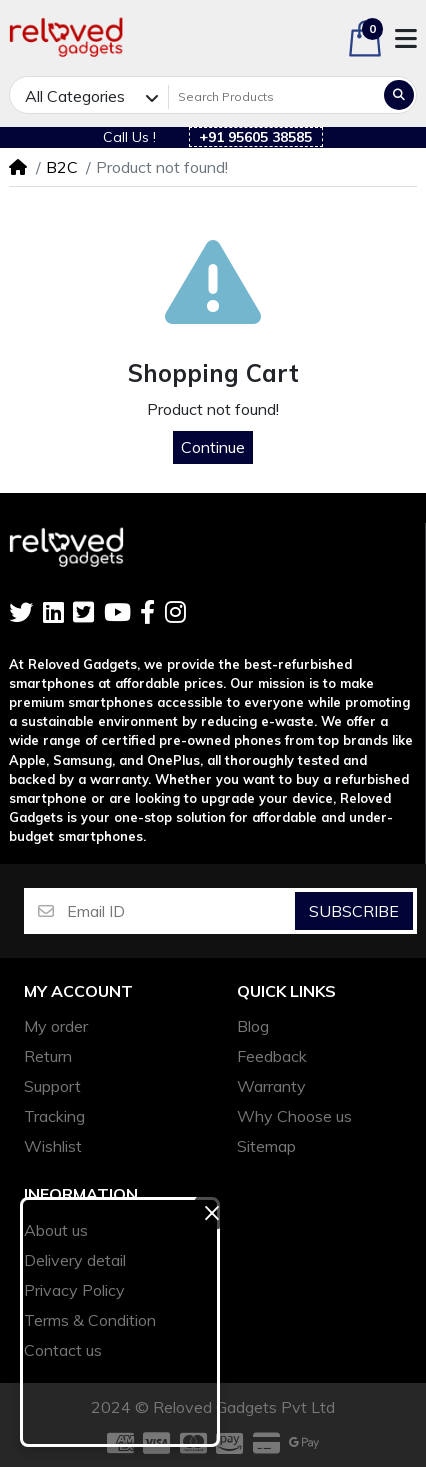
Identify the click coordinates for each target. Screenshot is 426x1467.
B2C (62, 167)
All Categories (75, 96)
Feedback (272, 1056)
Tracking (54, 1116)
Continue (213, 447)
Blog (253, 1026)
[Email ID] (179, 911)
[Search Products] (274, 97)
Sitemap (266, 1146)
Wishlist (53, 1146)
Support (52, 1086)
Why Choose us (294, 1116)
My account (78, 991)
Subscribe (354, 911)
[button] (365, 38)
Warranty (271, 1086)
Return (48, 1056)
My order (56, 1026)
